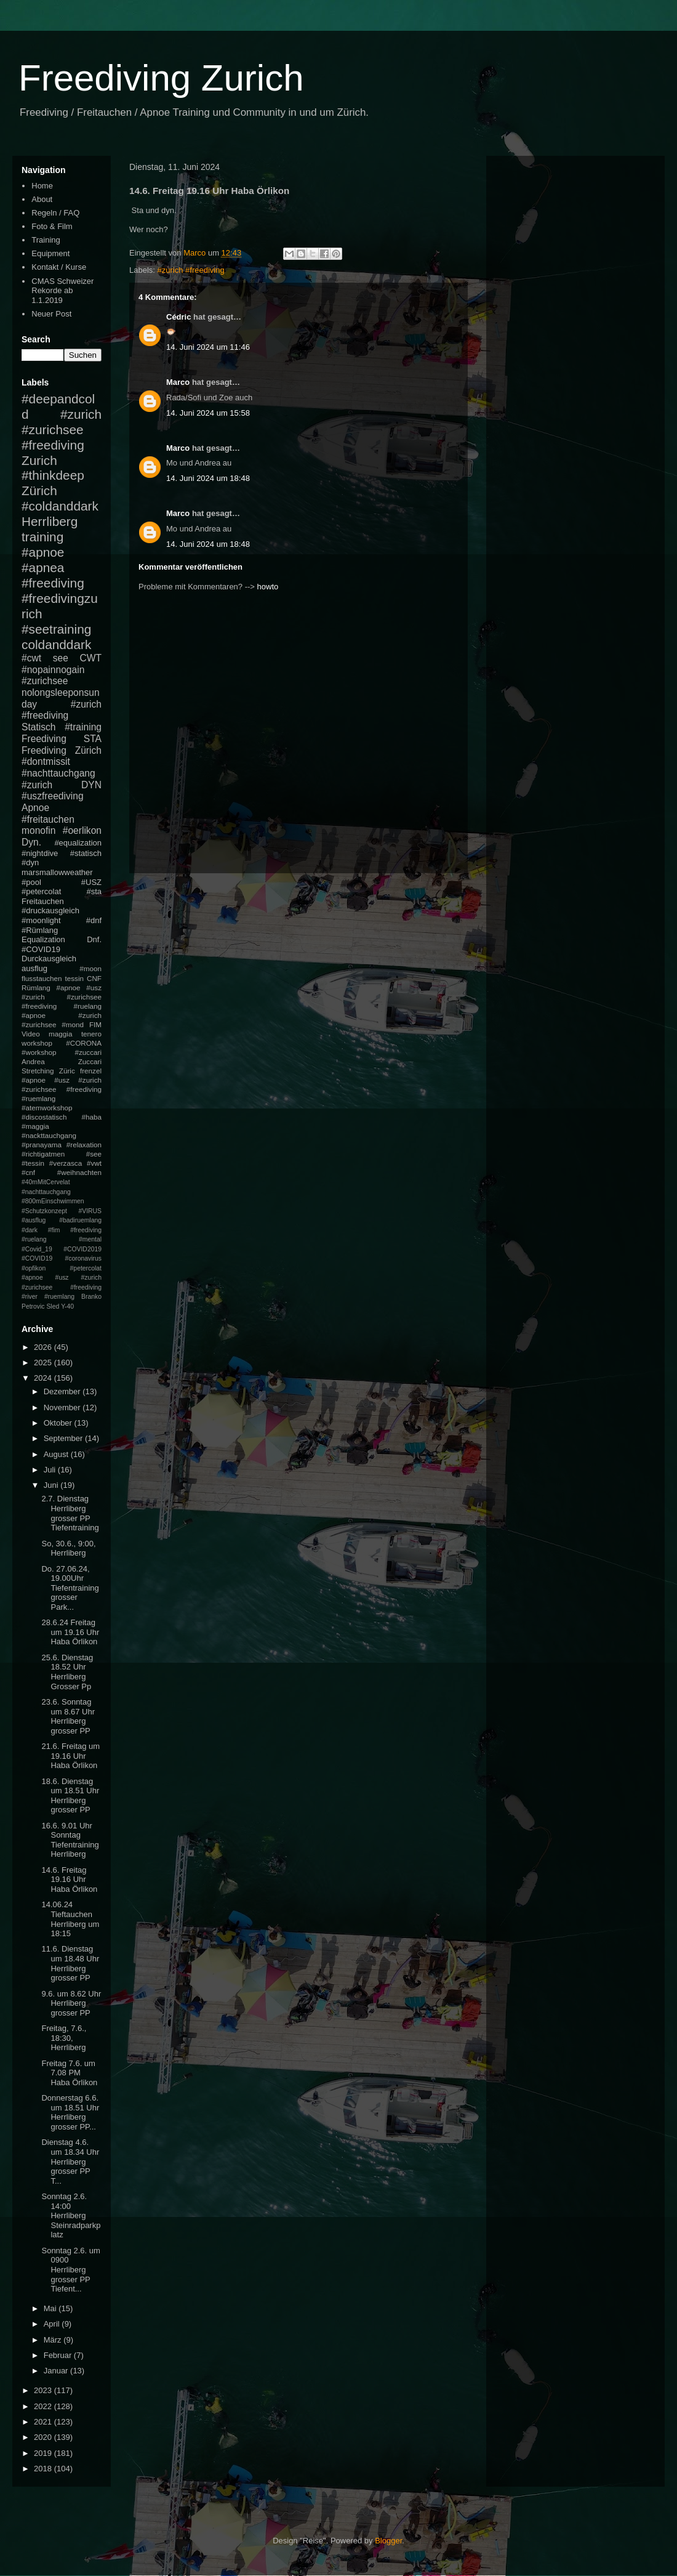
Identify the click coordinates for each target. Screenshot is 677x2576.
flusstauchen (42, 978)
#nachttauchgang (58, 773)
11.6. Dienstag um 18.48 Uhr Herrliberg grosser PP (70, 1963)
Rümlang (36, 987)
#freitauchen (48, 819)
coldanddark (56, 644)
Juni (52, 1485)
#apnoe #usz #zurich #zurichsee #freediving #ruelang (62, 996)
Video (31, 1034)
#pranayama (42, 1145)
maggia (60, 1034)
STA (93, 738)
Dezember (63, 1391)
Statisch (38, 727)
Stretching (38, 1071)
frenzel (91, 1071)
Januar (57, 2370)
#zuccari (88, 1052)
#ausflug (34, 1220)
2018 (44, 2468)
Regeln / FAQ (55, 212)
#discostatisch (44, 1117)
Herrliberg (50, 521)
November (63, 1407)
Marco (178, 382)
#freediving (53, 583)
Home (42, 185)
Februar (59, 2355)
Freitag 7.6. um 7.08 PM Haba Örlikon (69, 2073)
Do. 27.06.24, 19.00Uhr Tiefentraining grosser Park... (69, 1588)
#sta (94, 891)
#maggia (35, 1126)
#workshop (39, 1052)
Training (45, 239)
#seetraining (56, 629)
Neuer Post (51, 313)
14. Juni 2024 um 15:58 (208, 413)
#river (30, 1296)
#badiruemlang (80, 1220)
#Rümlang (40, 930)
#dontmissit (46, 761)
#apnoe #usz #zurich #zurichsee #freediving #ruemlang (62, 1089)
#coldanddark (60, 506)
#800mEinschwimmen (53, 1201)
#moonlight (41, 920)
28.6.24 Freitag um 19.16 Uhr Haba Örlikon (70, 1632)
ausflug (34, 968)
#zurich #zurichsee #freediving (62, 429)
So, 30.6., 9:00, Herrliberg (68, 1548)
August (57, 1454)
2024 (44, 1378)
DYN (91, 785)
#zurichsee (45, 681)
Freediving (44, 738)
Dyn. (31, 842)
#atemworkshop (47, 1108)
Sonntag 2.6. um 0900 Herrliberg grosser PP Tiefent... (70, 2269)
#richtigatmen (43, 1154)
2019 (44, 2453)
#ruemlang (59, 1296)
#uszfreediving (53, 796)
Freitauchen (43, 901)
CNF (94, 978)
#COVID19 (41, 949)
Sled (52, 1306)
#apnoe (43, 552)
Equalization (43, 939)
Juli (51, 1469)
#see (94, 1154)
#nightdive (40, 853)
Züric (67, 1071)
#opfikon (34, 1268)
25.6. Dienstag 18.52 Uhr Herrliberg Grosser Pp (67, 1672)
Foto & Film (51, 226)
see (60, 658)
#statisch (86, 853)
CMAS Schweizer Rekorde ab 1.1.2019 (62, 291)
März (54, 2339)
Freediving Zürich (62, 750)
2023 (44, 2390)
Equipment (50, 253)
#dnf (94, 920)
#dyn (30, 862)
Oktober (59, 1422)
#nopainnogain (53, 669)
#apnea (43, 567)
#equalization (78, 842)
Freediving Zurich (161, 78)
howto (268, 586)
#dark (30, 1230)
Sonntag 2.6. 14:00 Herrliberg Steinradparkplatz (70, 2215)
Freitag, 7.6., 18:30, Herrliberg (63, 2038)
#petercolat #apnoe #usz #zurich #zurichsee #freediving (62, 1278)
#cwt (31, 658)
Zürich (39, 490)
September (64, 1438)
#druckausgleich (50, 910)
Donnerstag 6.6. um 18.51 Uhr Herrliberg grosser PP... (70, 2112)
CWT (90, 658)
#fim (54, 1230)
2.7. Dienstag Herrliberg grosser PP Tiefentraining (69, 1513)
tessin (74, 978)
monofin (38, 830)
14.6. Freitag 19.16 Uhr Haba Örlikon (69, 1879)
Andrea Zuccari (62, 1061)
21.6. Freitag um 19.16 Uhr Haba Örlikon (70, 1756)
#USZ (91, 882)
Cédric (178, 316)
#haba (91, 1117)
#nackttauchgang (49, 1135)
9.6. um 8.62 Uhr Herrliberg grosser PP (71, 2003)
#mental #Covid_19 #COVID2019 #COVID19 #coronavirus (62, 1249)
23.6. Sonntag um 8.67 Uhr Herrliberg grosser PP (68, 1716)
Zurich (39, 460)
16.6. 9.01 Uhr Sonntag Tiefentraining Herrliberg (69, 1840)
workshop (37, 1043)
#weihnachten (79, 1172)
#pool (31, 882)
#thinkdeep (53, 475)
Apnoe (35, 807)
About (41, 199)
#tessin (33, 1163)
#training (83, 727)
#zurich (37, 785)
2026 (44, 1347)
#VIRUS (90, 1211)
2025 (44, 1362)
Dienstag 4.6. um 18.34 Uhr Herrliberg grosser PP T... (70, 2161)
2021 (44, 2421)
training (42, 537)
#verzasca (65, 1163)
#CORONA (84, 1043)
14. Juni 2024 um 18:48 (208, 478)
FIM (95, 1024)
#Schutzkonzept (44, 1211)
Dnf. (94, 939)
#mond (73, 1024)
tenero (91, 1034)
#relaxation (84, 1145)
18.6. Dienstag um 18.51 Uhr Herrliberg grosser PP (70, 1796)
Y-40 (67, 1306)
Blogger (388, 2540)
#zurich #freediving (191, 270)
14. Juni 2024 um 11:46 (208, 347)
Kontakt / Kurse (58, 267)
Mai (51, 2308)
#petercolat (41, 891)
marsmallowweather (57, 872)
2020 (44, 2437)
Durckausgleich (49, 958)
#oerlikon (82, 830)
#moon (90, 968)
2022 (44, 2406)
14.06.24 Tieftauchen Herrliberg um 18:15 (70, 1919)
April (53, 2323)
